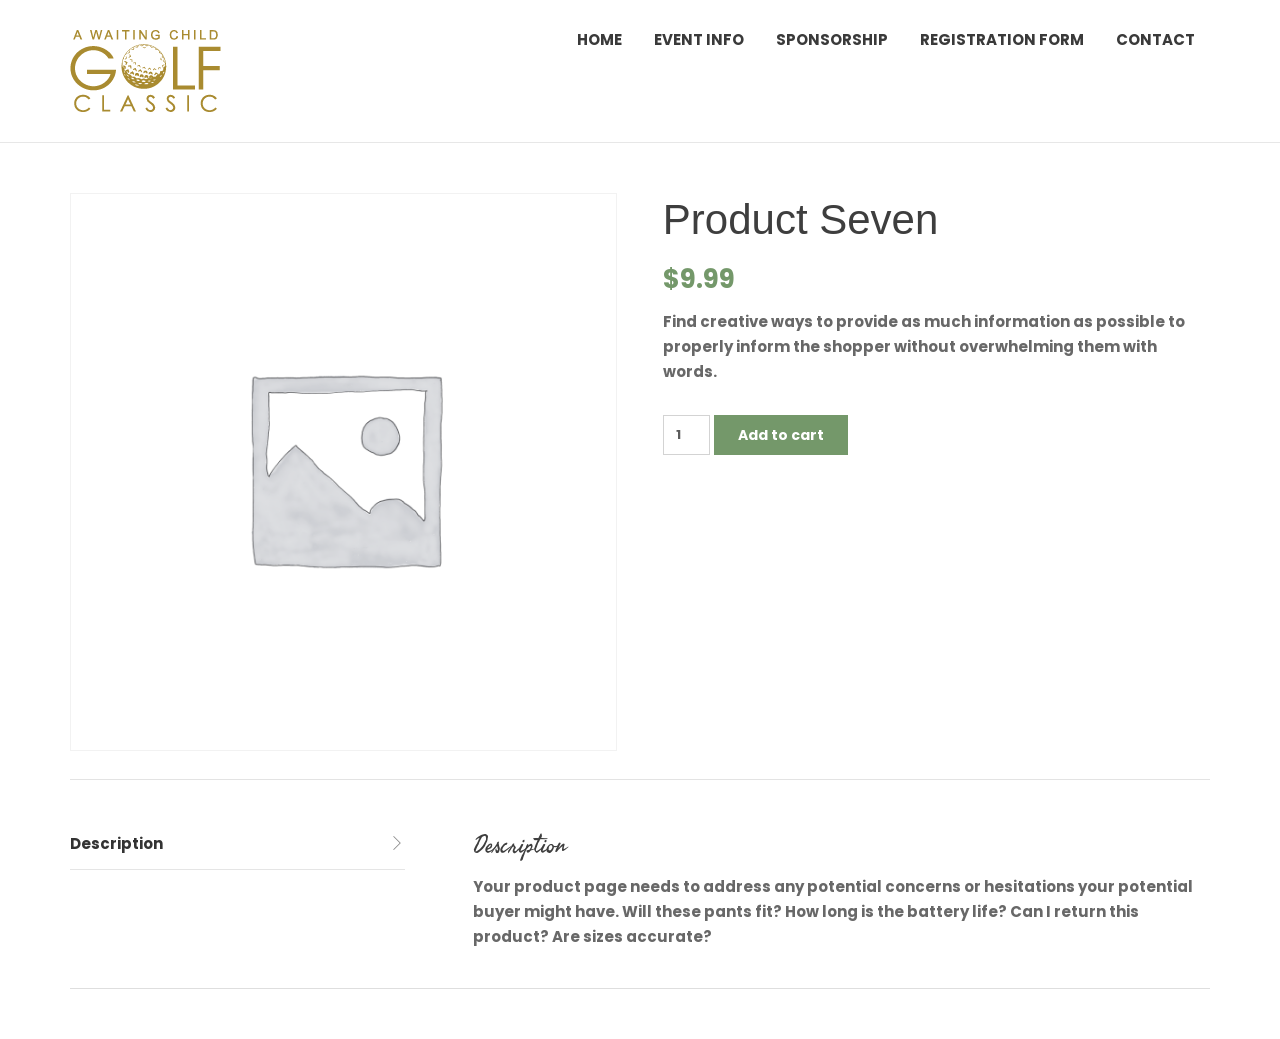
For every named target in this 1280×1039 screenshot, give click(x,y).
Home (599, 39)
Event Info (699, 39)
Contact (1155, 39)
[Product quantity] (686, 435)
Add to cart (781, 435)
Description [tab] (116, 843)
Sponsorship (832, 39)
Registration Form (1002, 39)
